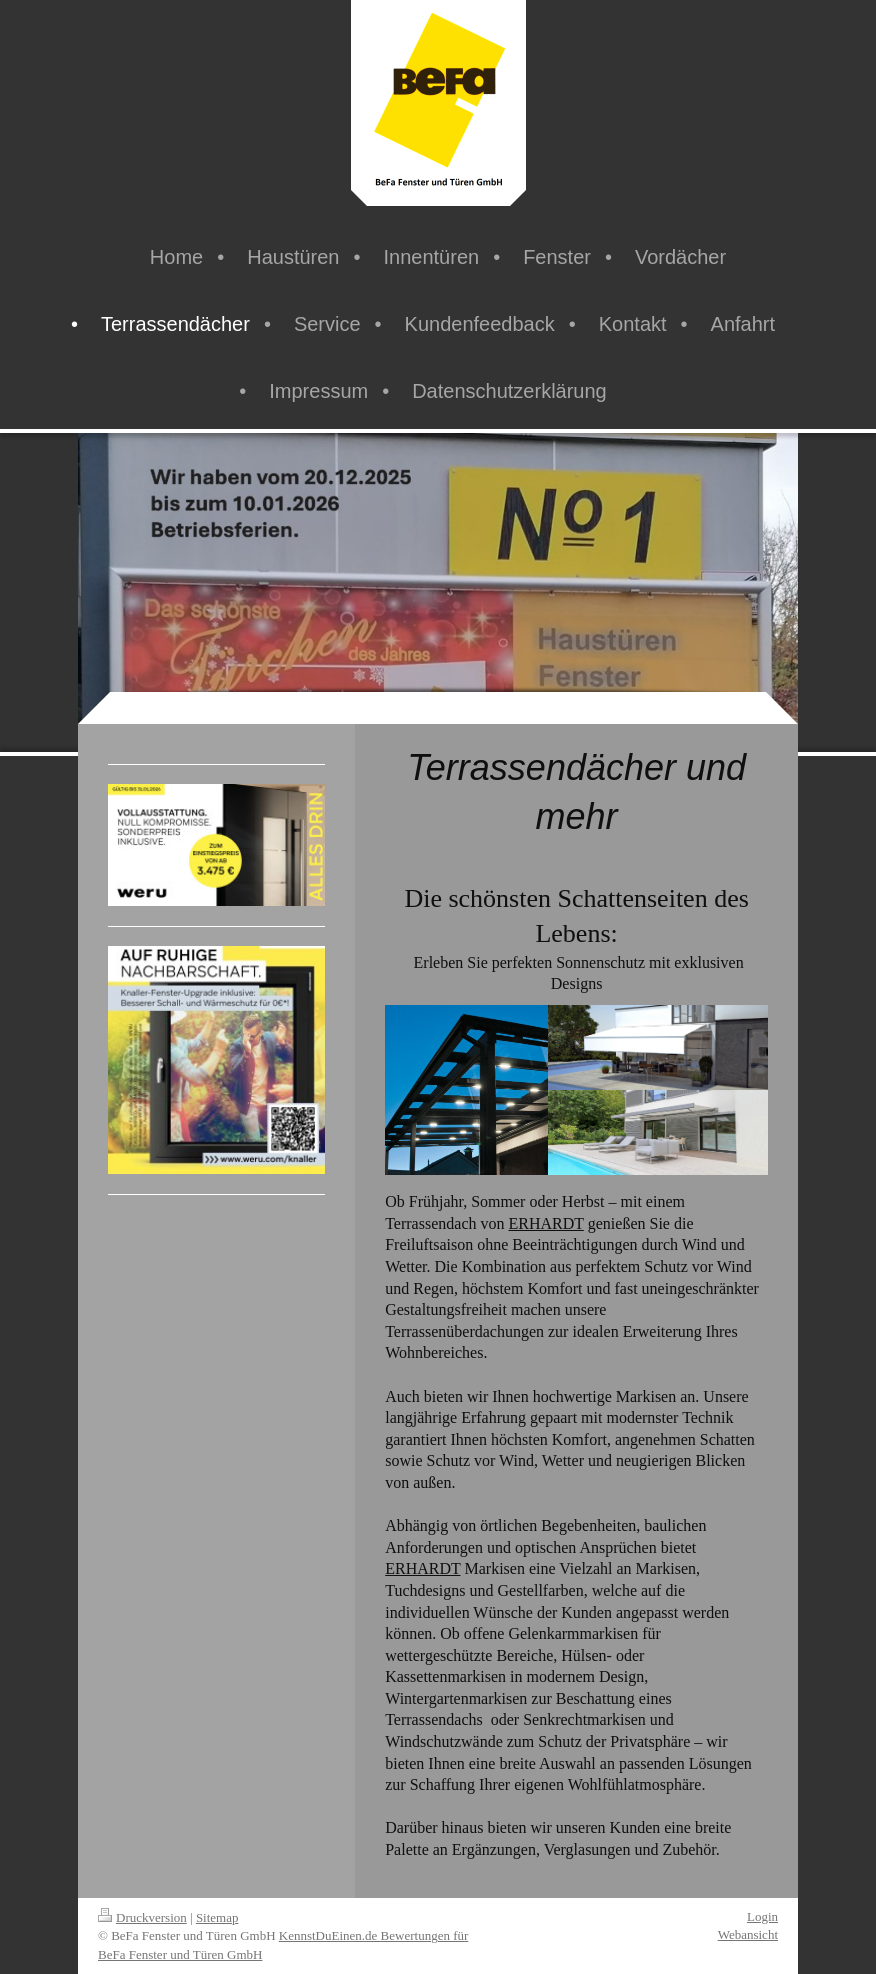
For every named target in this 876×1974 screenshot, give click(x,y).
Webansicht (748, 1934)
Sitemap (217, 1917)
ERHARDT (545, 1223)
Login (762, 1916)
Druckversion (142, 1917)
